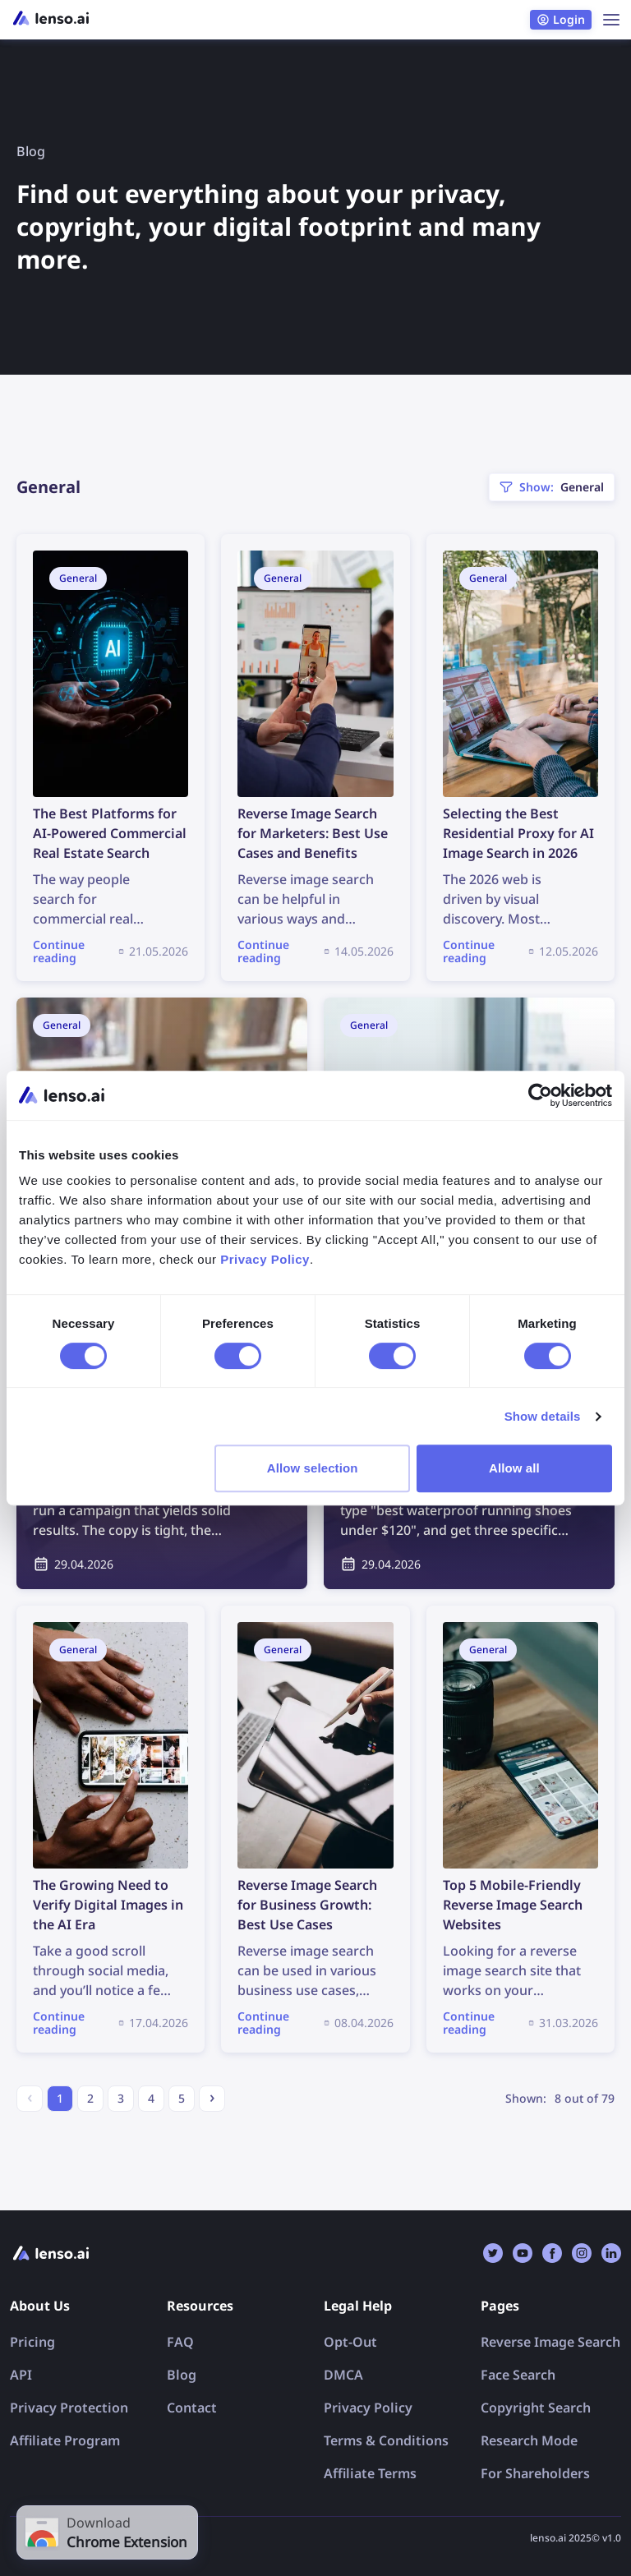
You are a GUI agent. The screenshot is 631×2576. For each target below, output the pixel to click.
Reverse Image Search (550, 2342)
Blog (181, 2375)
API (21, 2375)
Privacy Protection (69, 2408)
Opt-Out (350, 2342)
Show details (542, 1416)
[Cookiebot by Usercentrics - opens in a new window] (540, 1095)
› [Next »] (212, 2096)
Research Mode (529, 2440)
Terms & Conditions (386, 2440)
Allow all (514, 1468)
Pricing (32, 2342)
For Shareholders (535, 2473)
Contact (192, 2408)
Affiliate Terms (370, 2473)
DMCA (343, 2375)
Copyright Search (536, 2408)
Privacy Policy (368, 2408)
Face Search (518, 2375)
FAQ (180, 2342)
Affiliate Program (65, 2440)
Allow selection (312, 1468)
